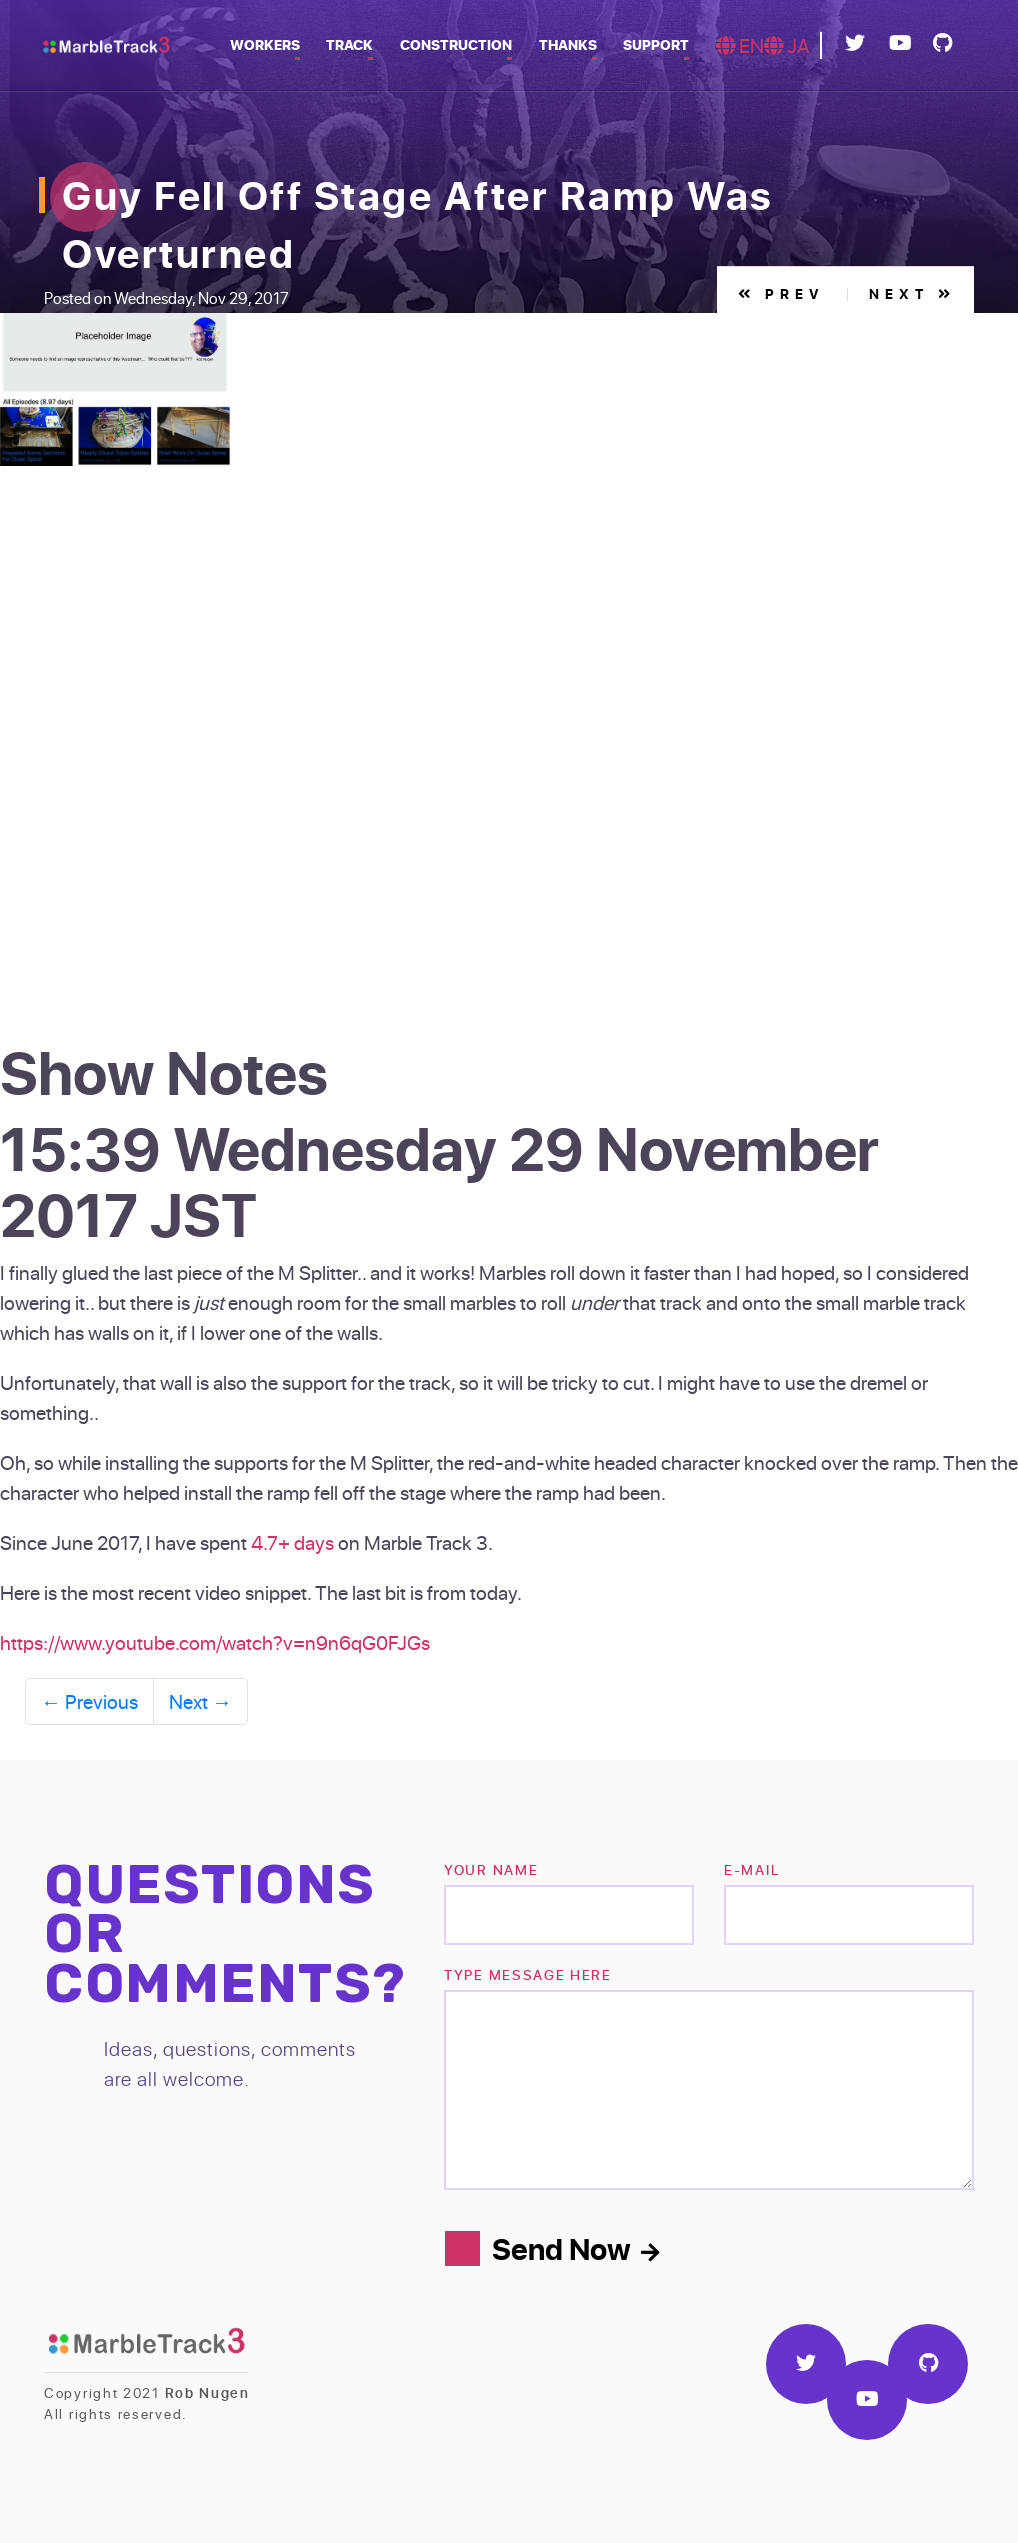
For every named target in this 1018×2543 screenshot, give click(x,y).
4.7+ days (292, 1542)
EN (740, 45)
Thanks (572, 44)
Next (911, 293)
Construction (463, 44)
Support (658, 44)
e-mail (751, 1869)
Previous (89, 1701)
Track (359, 44)
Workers (277, 44)
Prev (779, 293)
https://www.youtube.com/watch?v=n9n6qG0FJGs (215, 1642)
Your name (491, 1869)
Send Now (575, 2248)
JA (787, 45)
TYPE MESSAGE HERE (528, 1974)
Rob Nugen (207, 2392)
